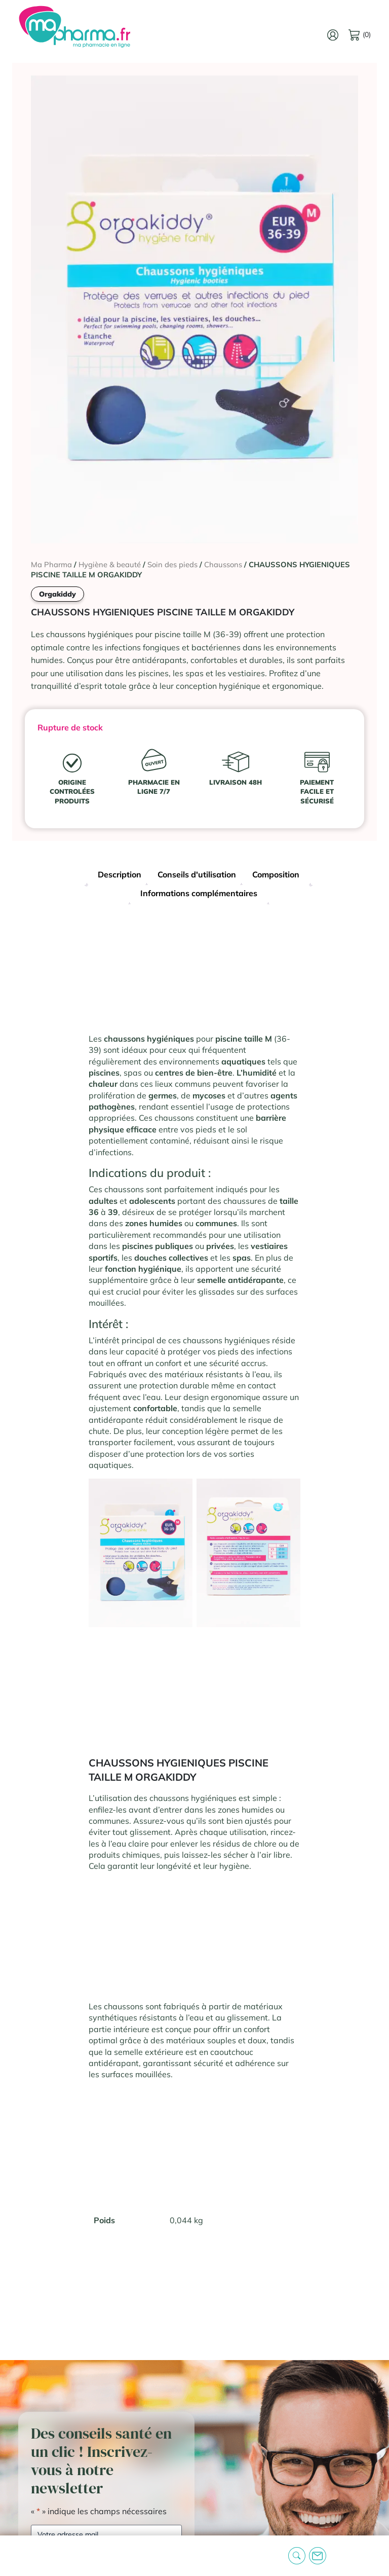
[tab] (119, 875)
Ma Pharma (51, 564)
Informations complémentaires (198, 893)
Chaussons (223, 564)
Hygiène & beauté (110, 564)
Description (119, 874)
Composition (275, 874)
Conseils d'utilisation (197, 874)
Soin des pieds (172, 564)
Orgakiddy (57, 594)
